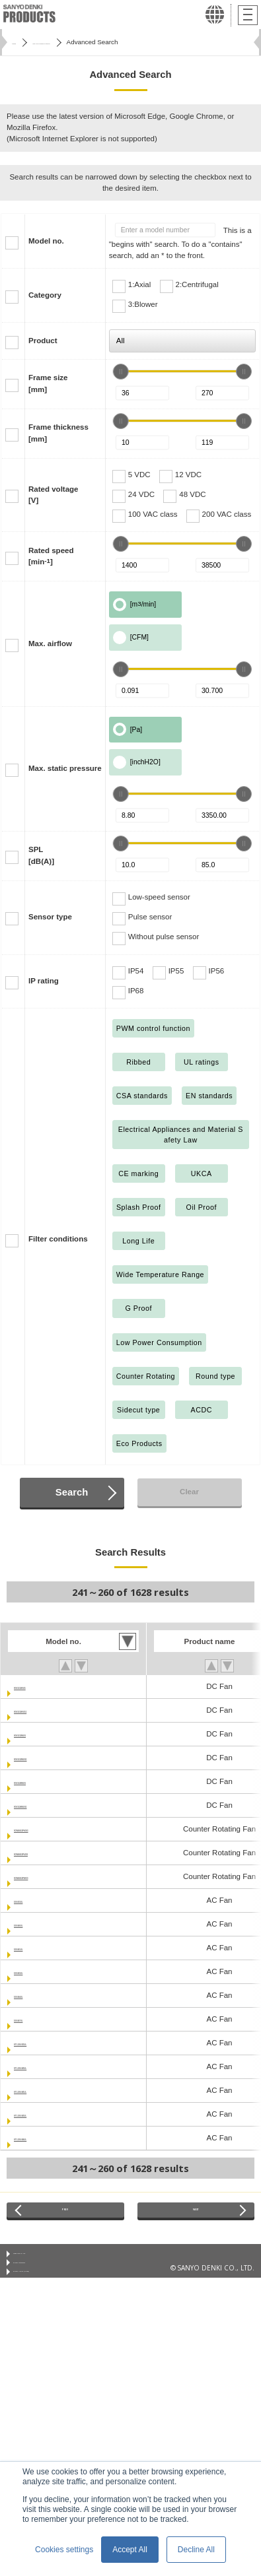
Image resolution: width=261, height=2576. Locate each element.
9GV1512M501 (39, 1734)
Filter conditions (58, 1239)
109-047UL (33, 2019)
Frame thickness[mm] (58, 432)
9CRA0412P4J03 (43, 1853)
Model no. (46, 241)
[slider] (121, 372)
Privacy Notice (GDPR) (47, 2296)
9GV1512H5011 (41, 1710)
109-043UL (33, 1971)
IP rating (43, 981)
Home (20, 42)
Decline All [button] (196, 2549)
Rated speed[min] (50, 556)
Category (44, 295)
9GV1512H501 (39, 1686)
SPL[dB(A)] (41, 855)
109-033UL (33, 1900)
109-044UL (33, 1995)
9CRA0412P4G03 (44, 1829)
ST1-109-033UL (41, 2043)
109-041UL (33, 1948)
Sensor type (50, 917)
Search (72, 1492)
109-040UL (33, 1924)
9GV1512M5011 (41, 1758)
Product (42, 341)
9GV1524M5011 (41, 1805)
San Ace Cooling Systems (83, 42)
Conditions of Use (40, 2263)
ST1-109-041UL (41, 2090)
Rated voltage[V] (53, 494)
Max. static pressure (65, 768)
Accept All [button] (129, 2549)
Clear (189, 1492)
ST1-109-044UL (41, 2138)
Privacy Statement (40, 2280)
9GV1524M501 (39, 1781)
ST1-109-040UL (41, 2066)
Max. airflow (50, 643)
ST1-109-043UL (41, 2114)
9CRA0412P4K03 (44, 1876)
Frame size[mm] (48, 383)
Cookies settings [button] (64, 2549)
